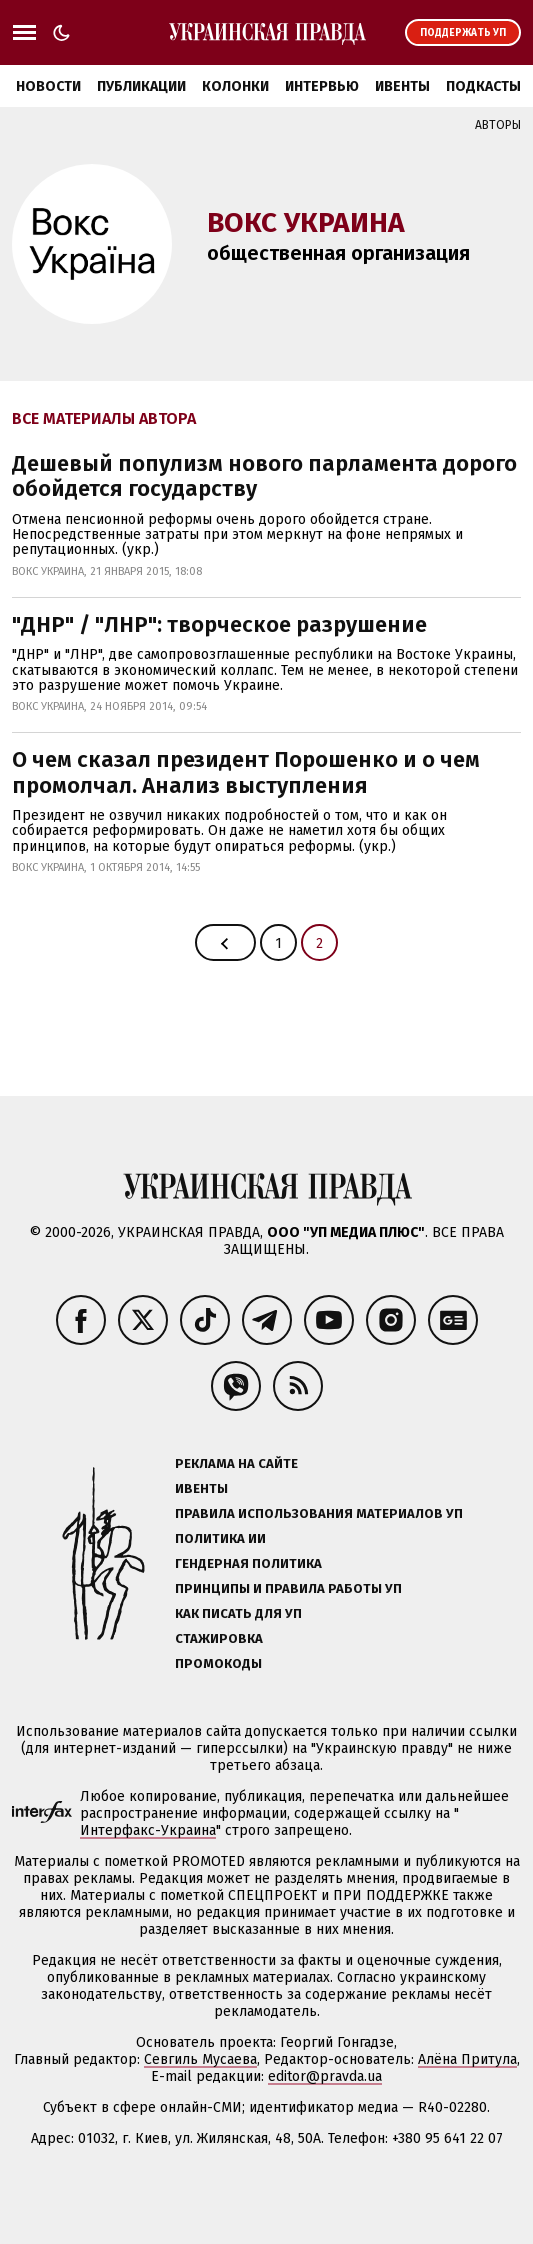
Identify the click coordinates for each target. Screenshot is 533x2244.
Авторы (498, 125)
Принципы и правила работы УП (288, 1588)
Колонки (235, 86)
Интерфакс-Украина (148, 1830)
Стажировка (219, 1638)
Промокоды (218, 1663)
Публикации (141, 86)
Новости (48, 86)
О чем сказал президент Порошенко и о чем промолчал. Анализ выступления (246, 772)
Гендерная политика (248, 1563)
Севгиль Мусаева (200, 2059)
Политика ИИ (220, 1538)
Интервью (322, 86)
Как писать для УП (238, 1613)
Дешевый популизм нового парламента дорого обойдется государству (264, 476)
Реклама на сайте (236, 1463)
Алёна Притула (467, 2059)
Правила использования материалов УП (319, 1513)
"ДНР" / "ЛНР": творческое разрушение (219, 624)
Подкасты (483, 86)
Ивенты (402, 86)
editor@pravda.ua (325, 2076)
